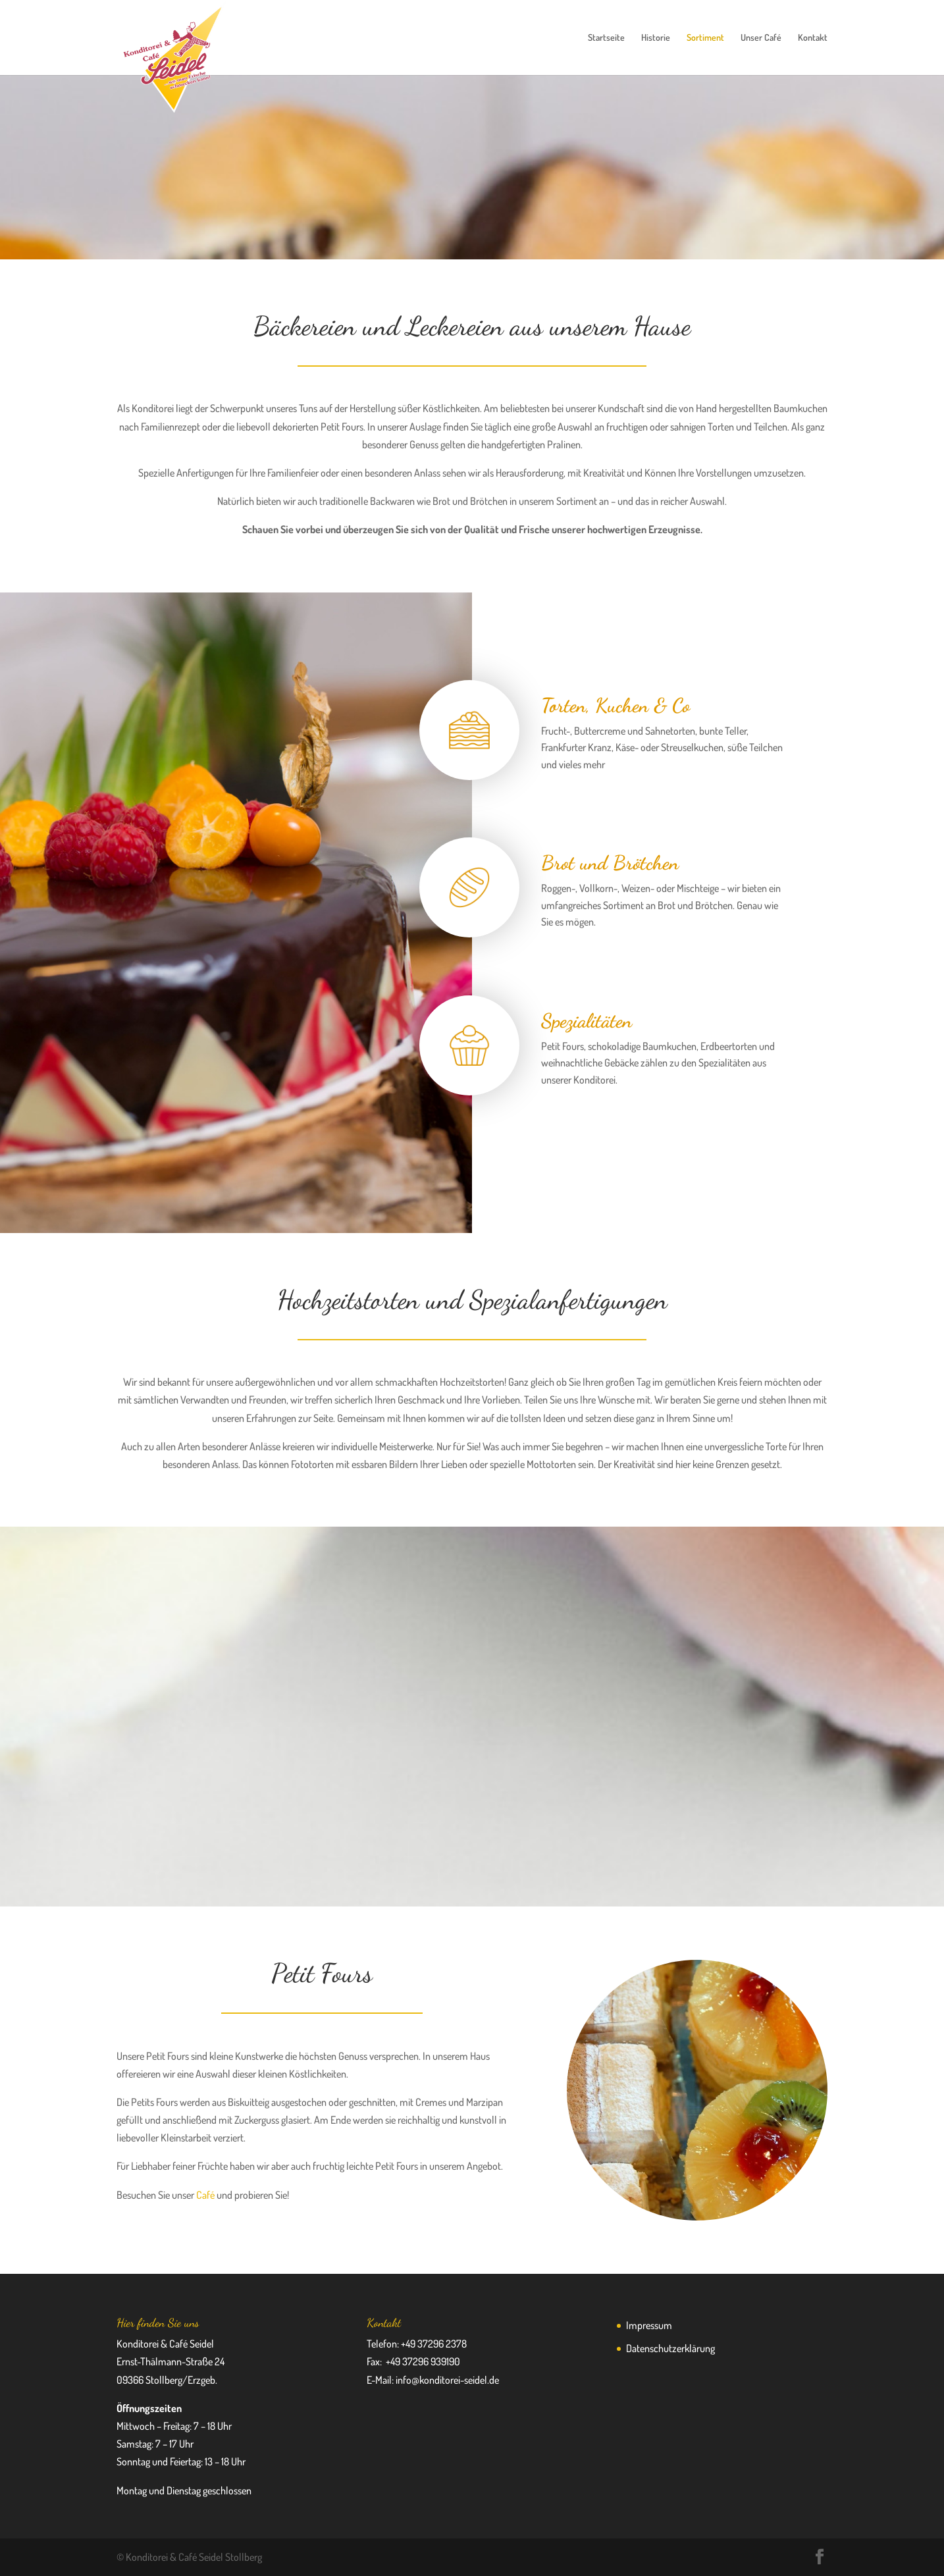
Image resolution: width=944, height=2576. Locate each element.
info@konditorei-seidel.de (447, 2379)
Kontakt (812, 38)
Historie (655, 38)
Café (205, 2194)
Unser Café (761, 38)
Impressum (649, 2325)
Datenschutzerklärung (670, 2348)
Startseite (606, 38)
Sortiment (705, 38)
